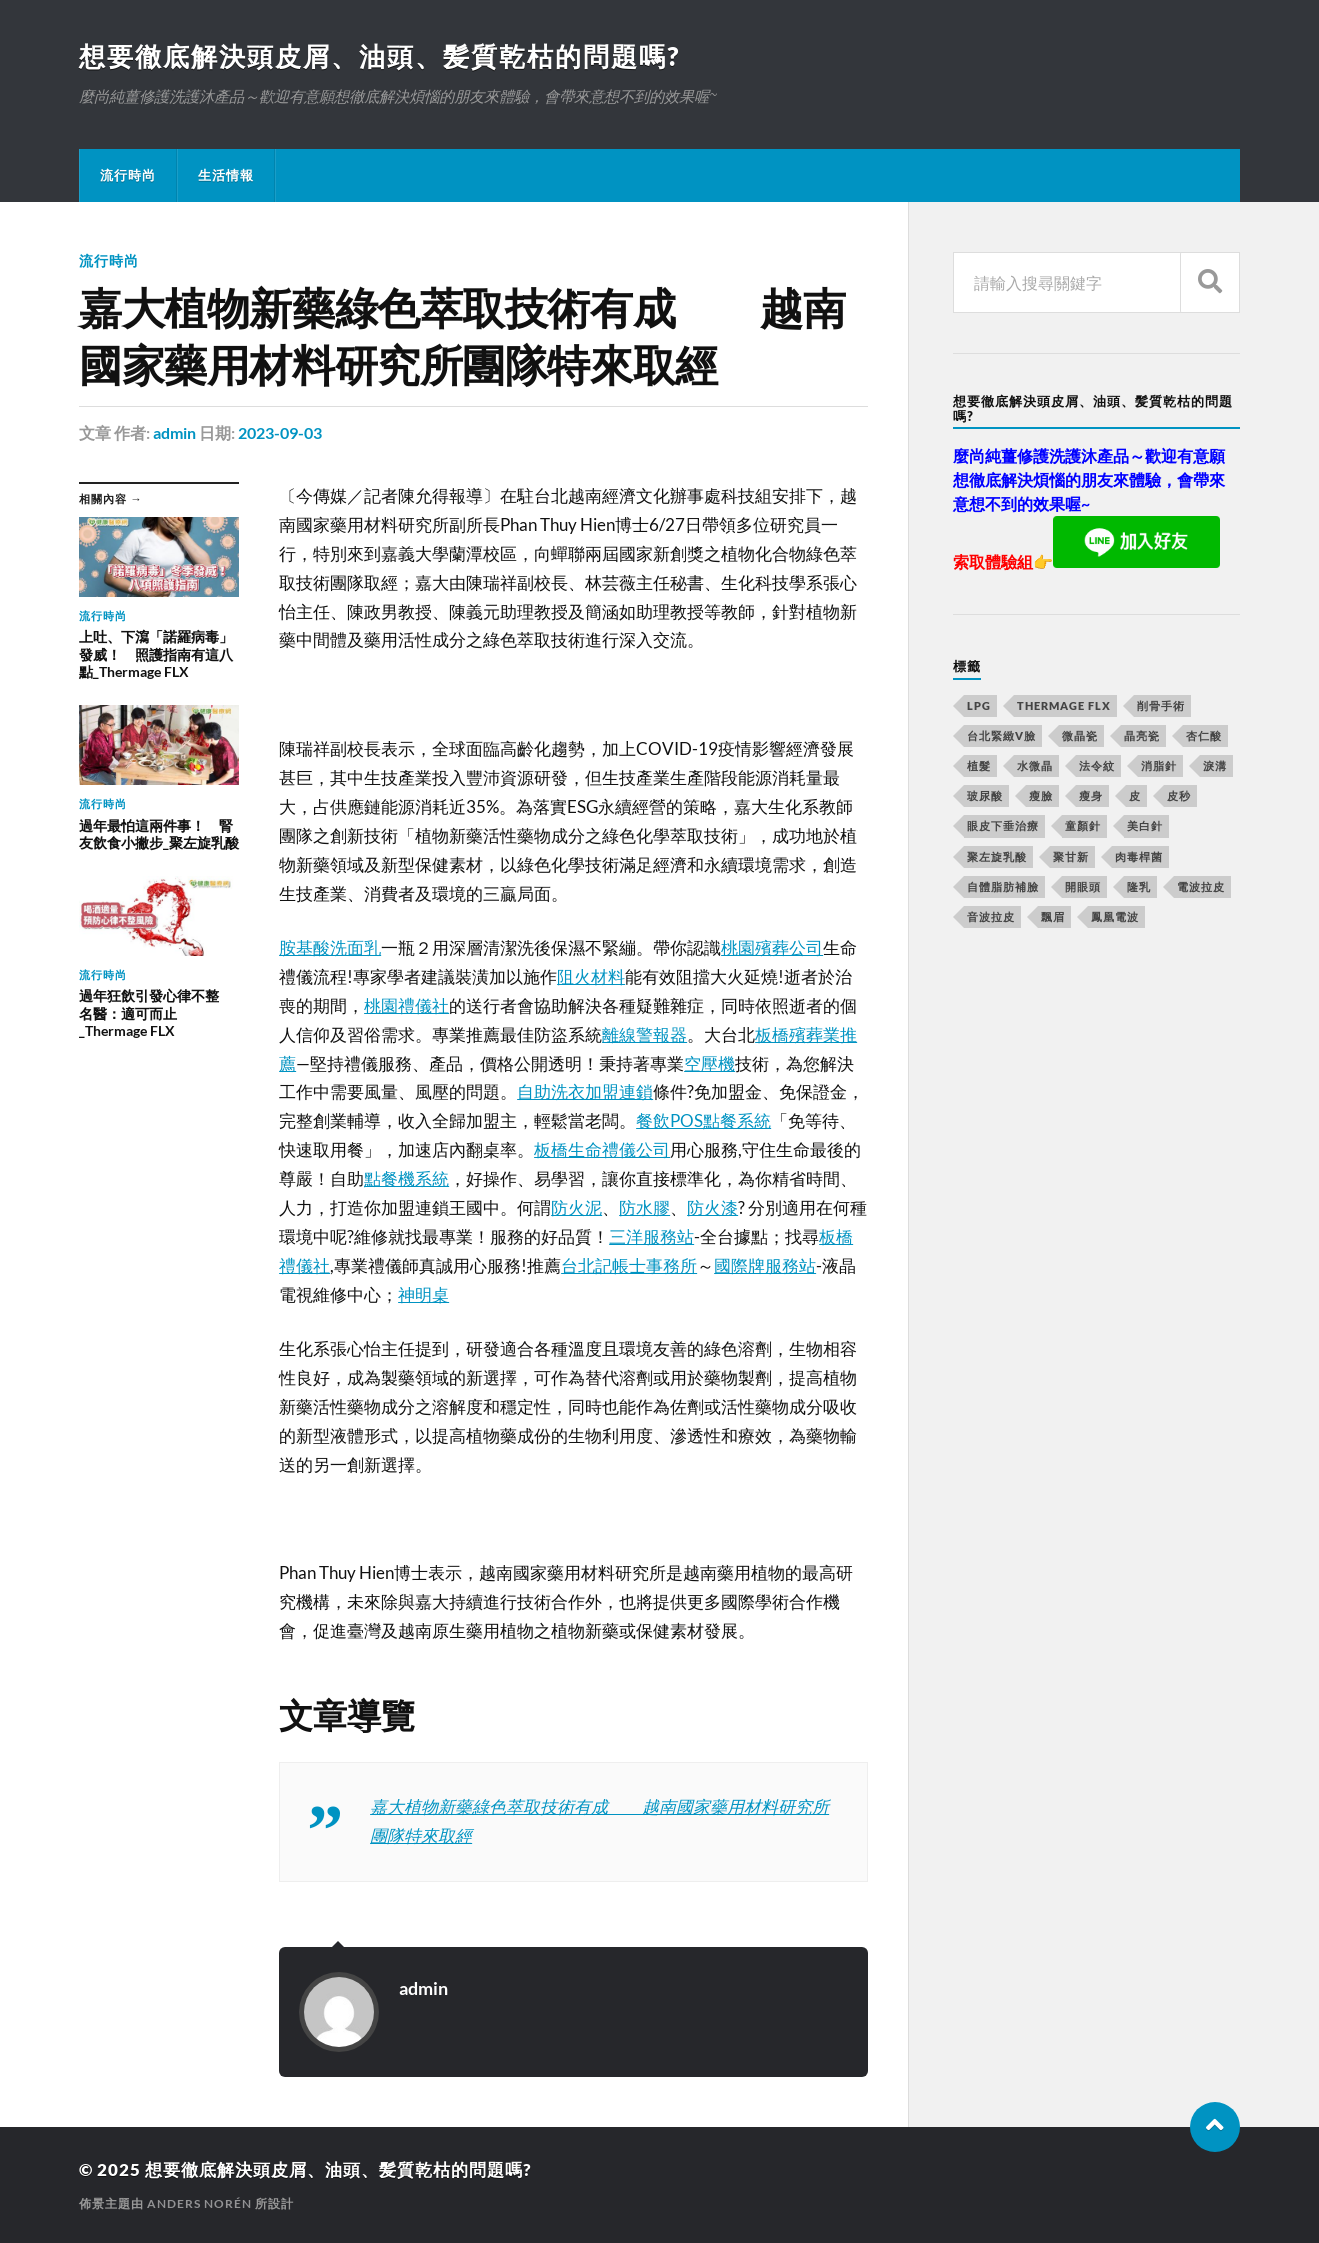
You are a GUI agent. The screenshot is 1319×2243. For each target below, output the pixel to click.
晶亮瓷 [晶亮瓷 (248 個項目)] (1142, 735)
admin (174, 432)
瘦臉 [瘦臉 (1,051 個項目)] (1041, 795)
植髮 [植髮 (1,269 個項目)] (979, 765)
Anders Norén (199, 2203)
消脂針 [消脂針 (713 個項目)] (1159, 765)
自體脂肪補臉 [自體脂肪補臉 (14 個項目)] (1003, 886)
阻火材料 (591, 976)
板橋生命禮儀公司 (602, 1149)
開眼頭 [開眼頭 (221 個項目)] (1083, 886)
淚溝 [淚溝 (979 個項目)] (1215, 765)
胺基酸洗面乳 (330, 947)
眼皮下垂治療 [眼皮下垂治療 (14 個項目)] (1003, 825)
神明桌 (423, 1294)
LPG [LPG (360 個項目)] (979, 705)
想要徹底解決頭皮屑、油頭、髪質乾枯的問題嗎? (379, 56)
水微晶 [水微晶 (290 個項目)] (1035, 765)
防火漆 (712, 1207)
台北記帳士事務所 (629, 1265)
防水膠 (644, 1207)
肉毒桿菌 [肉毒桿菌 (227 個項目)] (1139, 856)
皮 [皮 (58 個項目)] (1135, 795)
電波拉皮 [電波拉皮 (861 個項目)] (1201, 886)
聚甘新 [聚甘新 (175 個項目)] (1071, 856)
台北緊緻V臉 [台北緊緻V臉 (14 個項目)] (1001, 735)
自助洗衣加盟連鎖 (585, 1091)
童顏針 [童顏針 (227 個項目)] (1083, 825)
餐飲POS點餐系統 (703, 1120)
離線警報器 (644, 1034)
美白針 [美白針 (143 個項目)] (1145, 825)
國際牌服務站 (765, 1265)
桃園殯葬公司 (772, 947)
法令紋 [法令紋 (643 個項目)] (1097, 765)
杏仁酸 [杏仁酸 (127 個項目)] (1204, 735)
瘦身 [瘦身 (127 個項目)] (1091, 795)
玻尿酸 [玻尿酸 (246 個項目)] (985, 795)
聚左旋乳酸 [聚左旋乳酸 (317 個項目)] (997, 856)
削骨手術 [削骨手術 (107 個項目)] (1161, 705)
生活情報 (226, 175)
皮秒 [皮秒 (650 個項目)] (1179, 795)
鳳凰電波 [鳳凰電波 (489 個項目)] (1115, 916)
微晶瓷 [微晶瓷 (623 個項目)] (1080, 735)
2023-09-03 (280, 432)
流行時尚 (128, 175)
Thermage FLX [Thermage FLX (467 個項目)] (1064, 705)
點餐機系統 (406, 1178)
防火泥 (576, 1207)
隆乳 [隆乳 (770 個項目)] (1139, 886)
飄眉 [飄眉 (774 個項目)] (1053, 916)
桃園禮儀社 (406, 1005)
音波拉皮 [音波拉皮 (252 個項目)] (991, 916)
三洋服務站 (651, 1236)
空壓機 (709, 1063)
